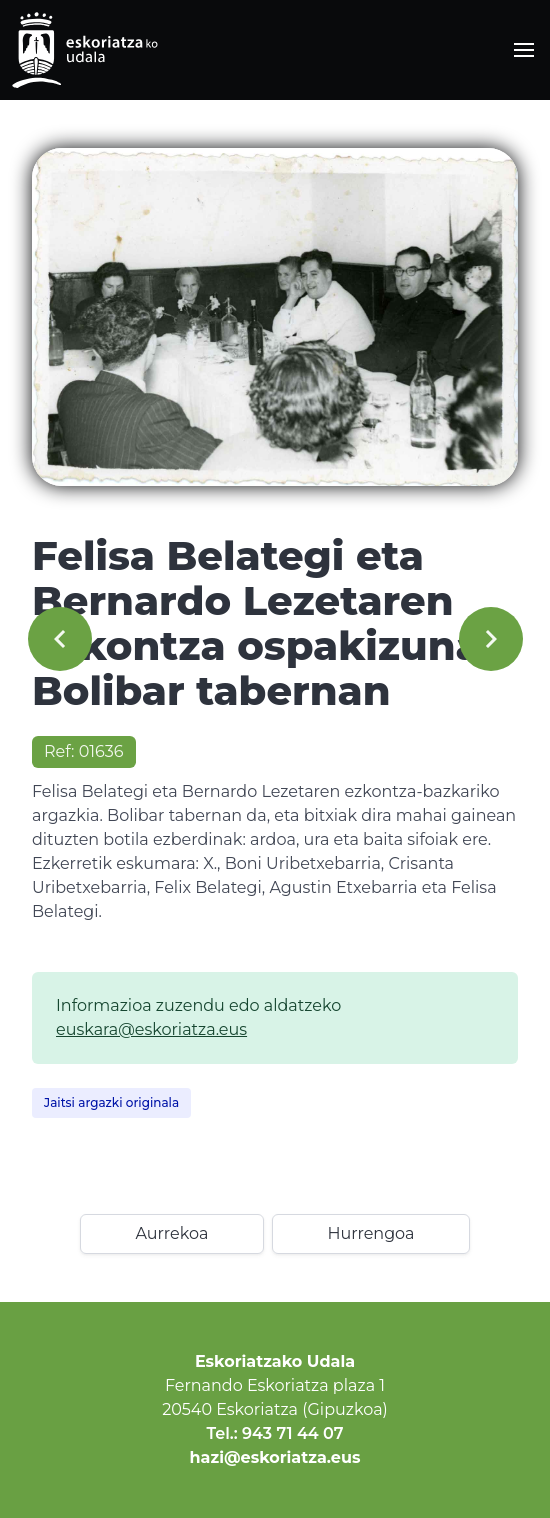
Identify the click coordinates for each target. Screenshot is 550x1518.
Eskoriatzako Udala (275, 1361)
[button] (524, 50)
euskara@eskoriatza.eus (151, 1029)
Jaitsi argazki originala (111, 1102)
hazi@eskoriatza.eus (275, 1457)
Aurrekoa (172, 1233)
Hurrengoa (370, 1233)
